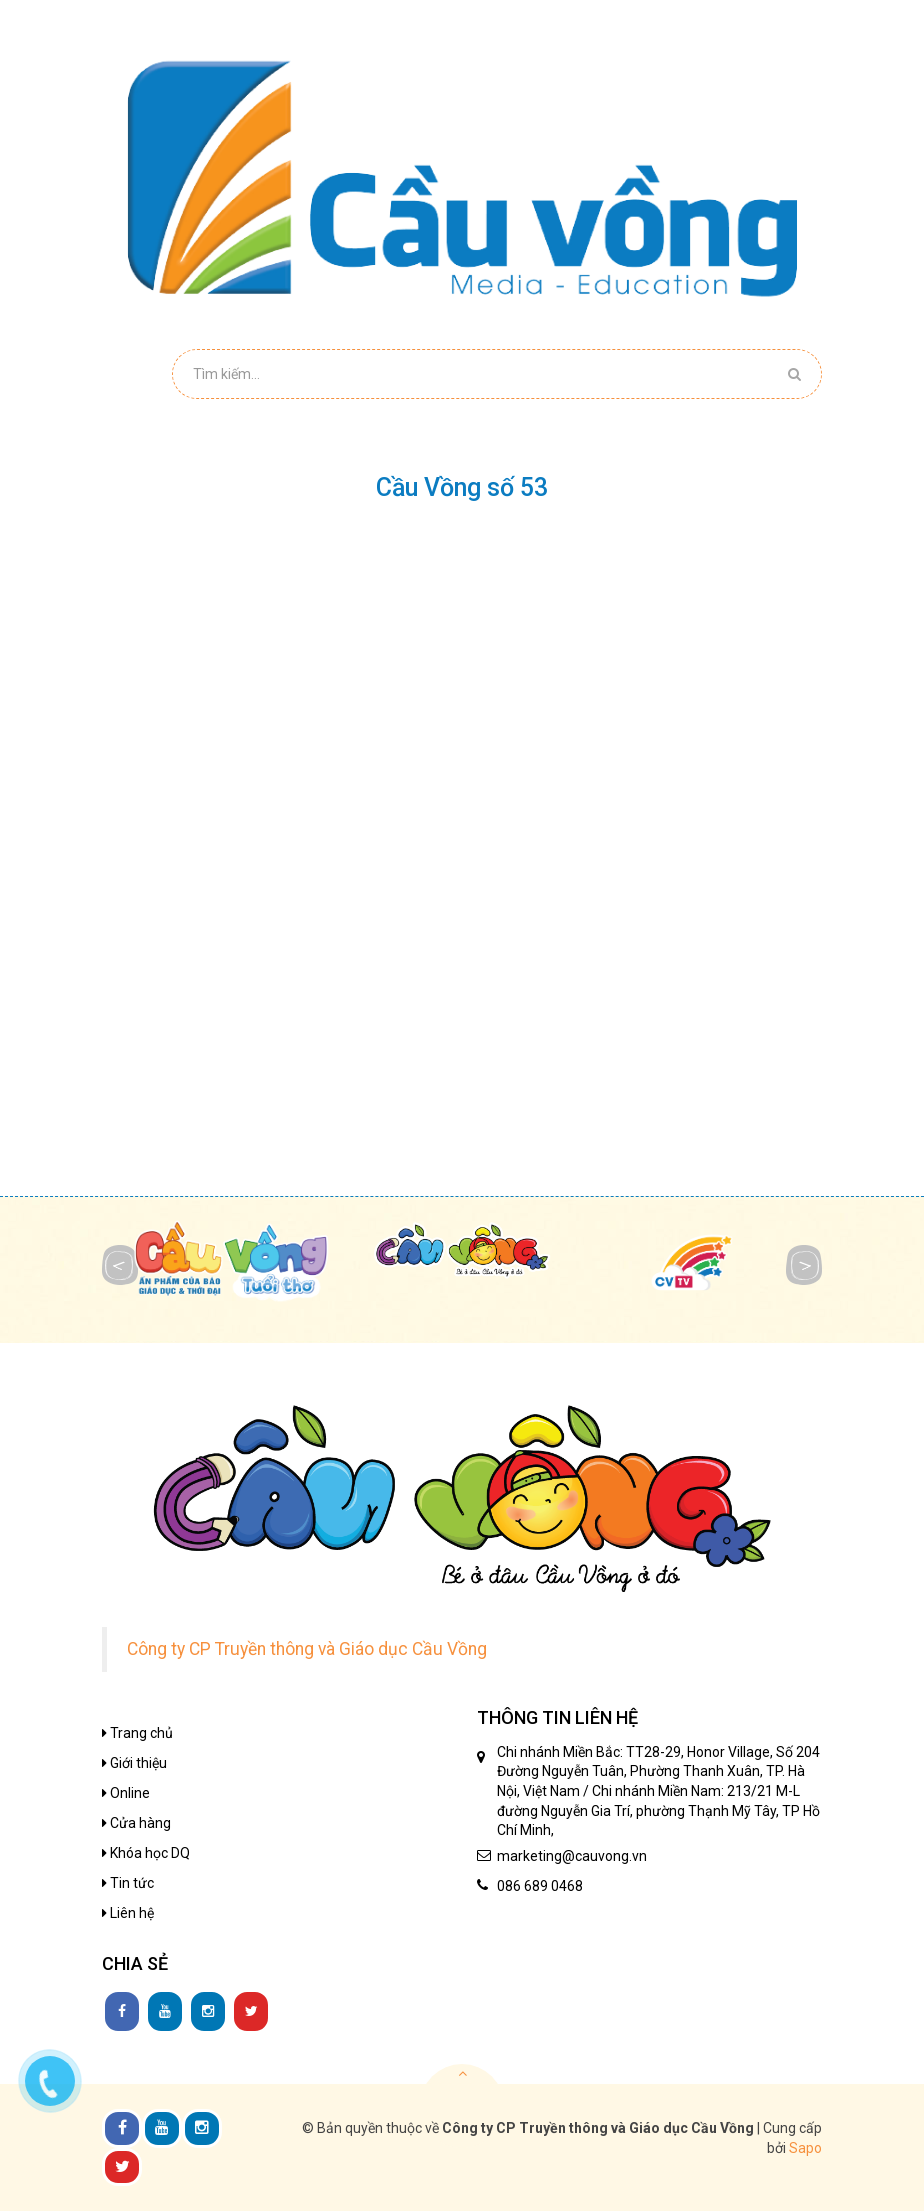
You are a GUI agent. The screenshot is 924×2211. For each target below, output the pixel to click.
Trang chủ (137, 1733)
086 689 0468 (540, 1886)
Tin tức (128, 1883)
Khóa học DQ (146, 1853)
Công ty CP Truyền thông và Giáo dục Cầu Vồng (307, 1649)
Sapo (805, 2148)
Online (126, 1793)
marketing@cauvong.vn (572, 1856)
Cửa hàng (136, 1823)
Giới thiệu (134, 1763)
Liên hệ (128, 1913)
